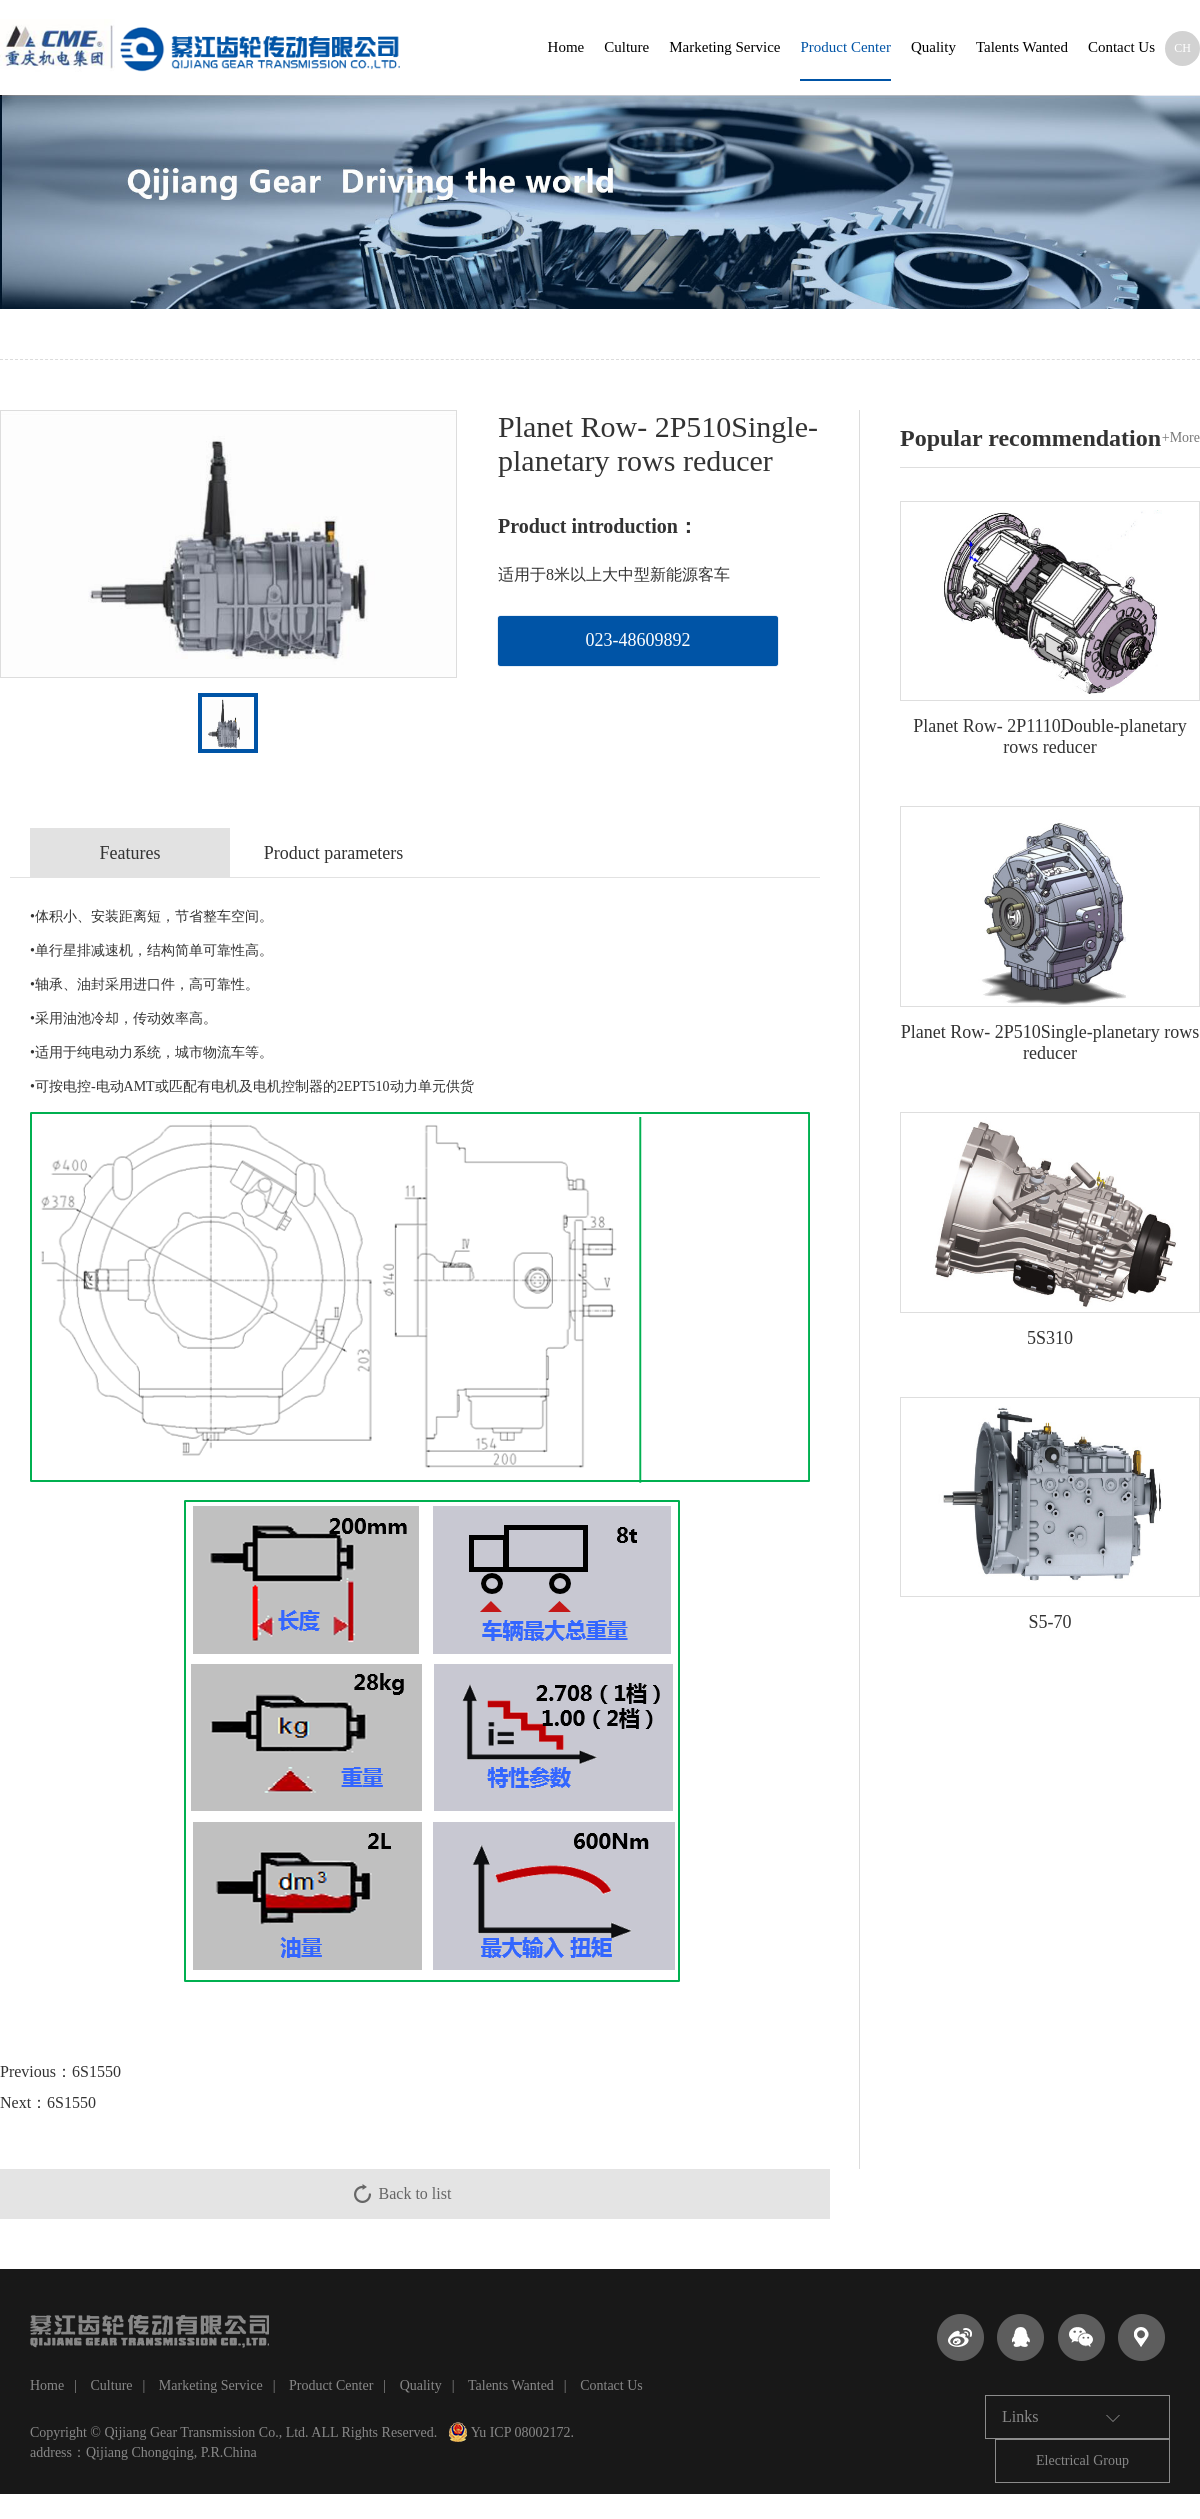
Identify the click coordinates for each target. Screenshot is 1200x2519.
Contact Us (1121, 47)
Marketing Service (724, 47)
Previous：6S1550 (60, 2071)
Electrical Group (1082, 2460)
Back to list (415, 2193)
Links (1061, 2417)
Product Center (845, 47)
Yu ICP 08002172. (511, 2432)
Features (130, 853)
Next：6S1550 (48, 2102)
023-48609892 (638, 640)
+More (1181, 437)
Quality (933, 47)
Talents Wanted (1022, 47)
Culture (626, 47)
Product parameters (333, 853)
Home (566, 47)
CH (1182, 48)
